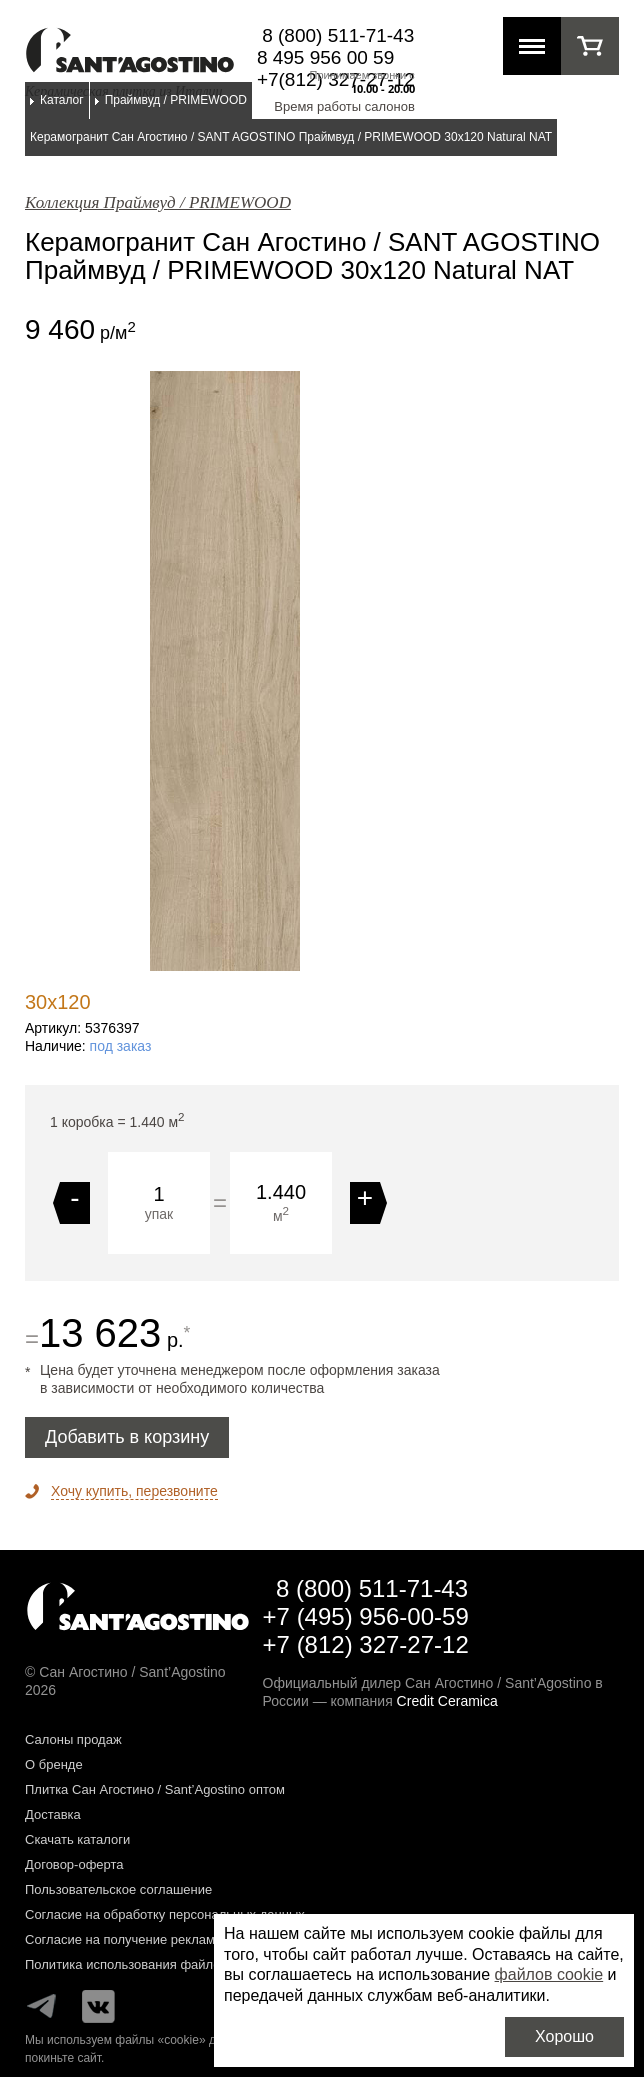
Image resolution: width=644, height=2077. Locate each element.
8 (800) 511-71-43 (338, 35)
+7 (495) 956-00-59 (366, 1616)
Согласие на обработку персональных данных (165, 1914)
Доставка (53, 1814)
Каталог (62, 100)
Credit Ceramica (447, 1701)
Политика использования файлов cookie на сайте (174, 1964)
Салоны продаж (73, 1739)
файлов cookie (549, 1974)
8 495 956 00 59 (325, 57)
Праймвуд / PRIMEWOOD (176, 100)
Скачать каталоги (77, 1839)
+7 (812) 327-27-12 (366, 1644)
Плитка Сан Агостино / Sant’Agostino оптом (155, 1789)
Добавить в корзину (127, 1437)
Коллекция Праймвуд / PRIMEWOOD (158, 202)
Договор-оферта (74, 1864)
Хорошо (564, 2036)
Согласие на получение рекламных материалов (169, 1939)
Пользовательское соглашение (118, 1889)
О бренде (54, 1764)
